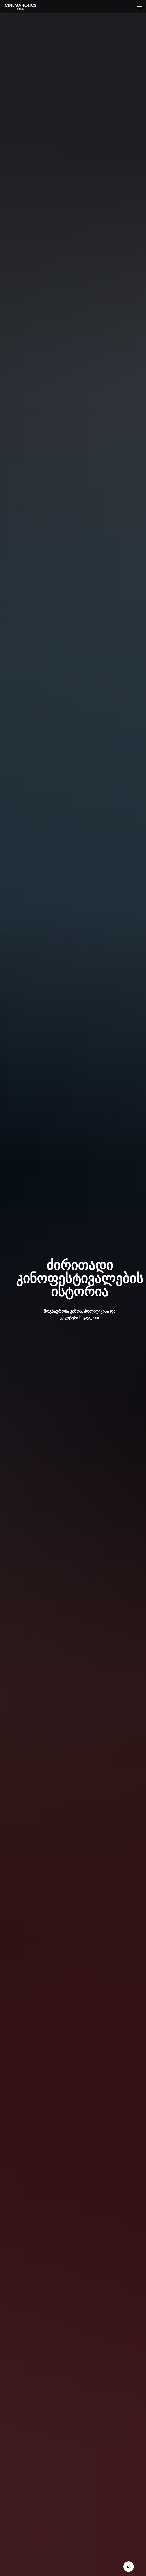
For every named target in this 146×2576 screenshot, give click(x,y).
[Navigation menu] (139, 7)
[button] (128, 2566)
